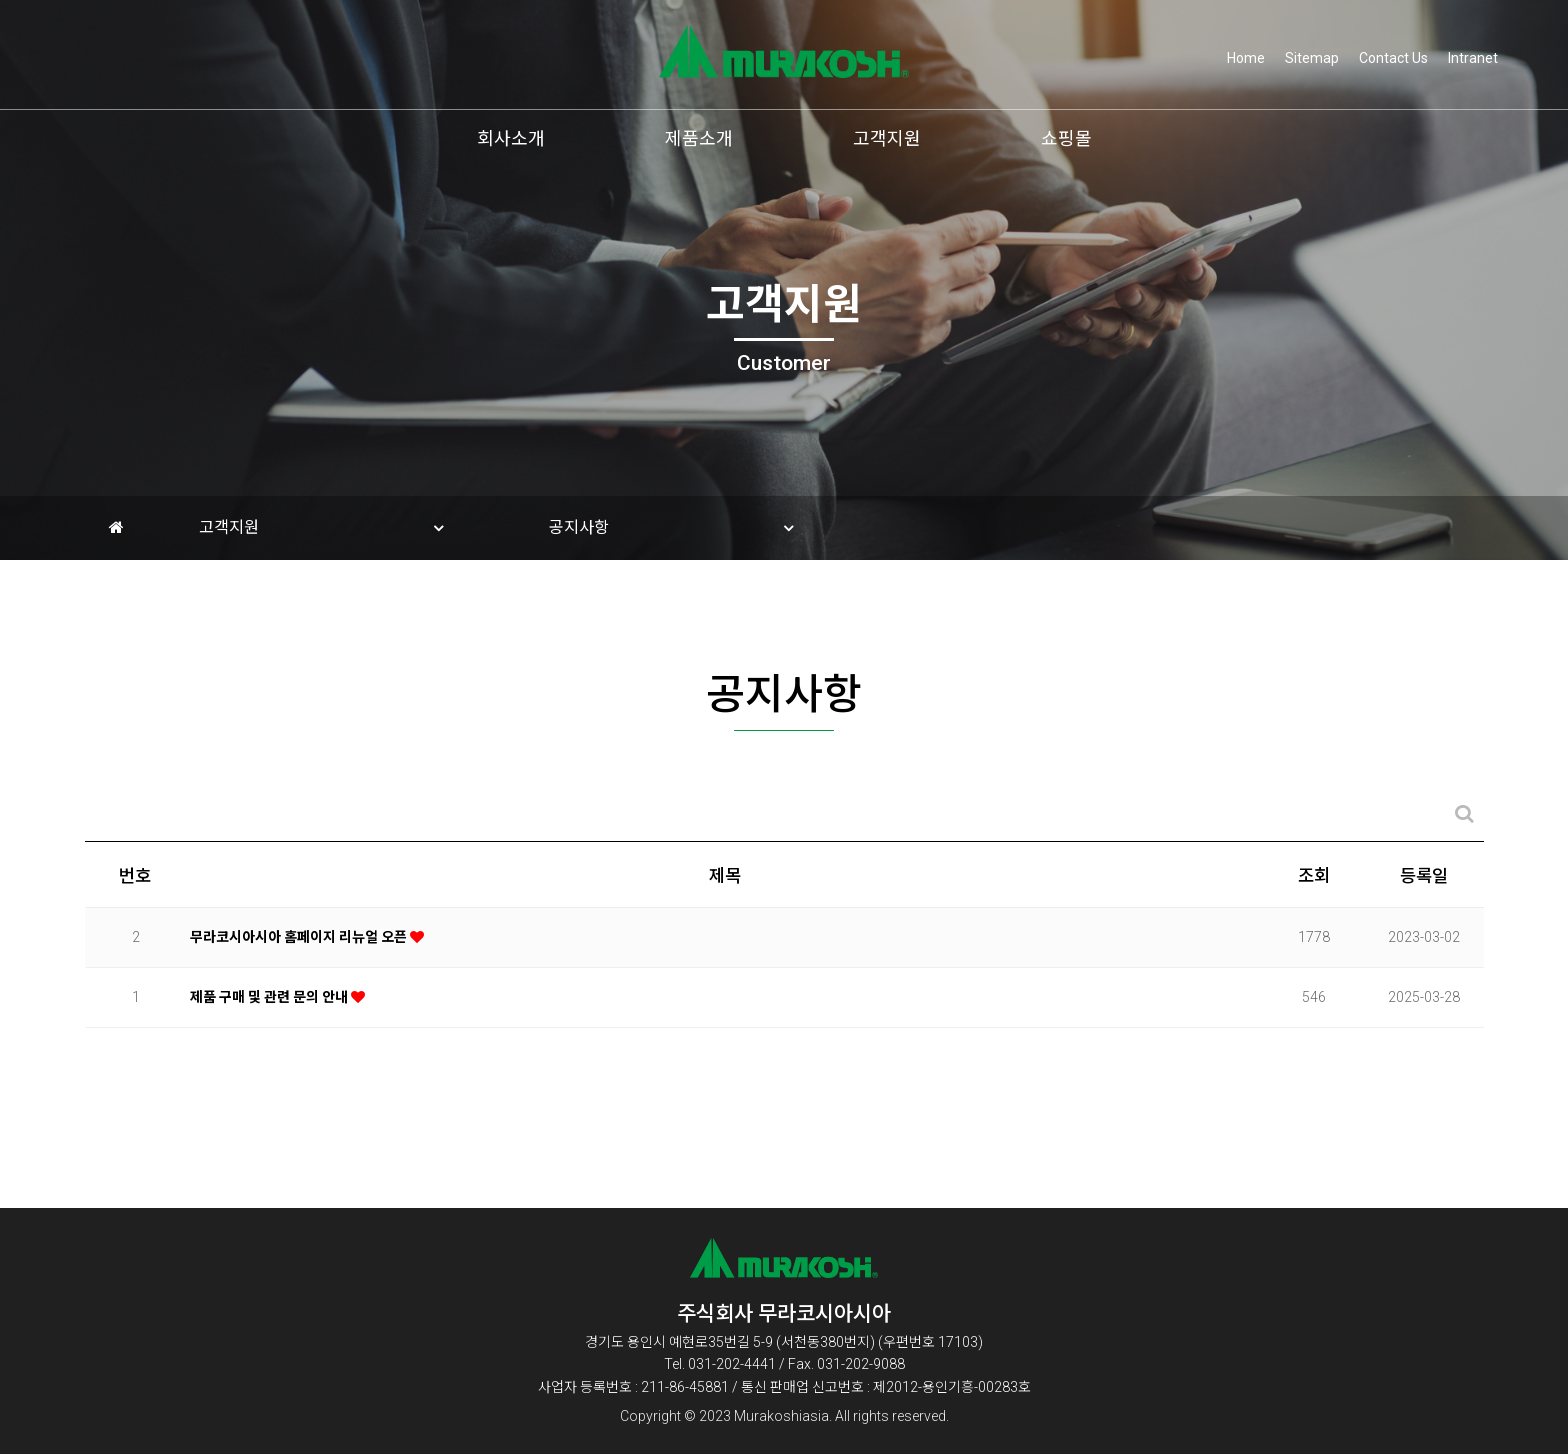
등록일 (1424, 889)
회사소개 (511, 138)
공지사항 (579, 527)
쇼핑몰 (1066, 138)
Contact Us (1393, 58)
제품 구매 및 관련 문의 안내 (270, 1009)
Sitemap (1312, 58)
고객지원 (887, 138)
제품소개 (699, 138)
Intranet (1473, 58)
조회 (1314, 889)
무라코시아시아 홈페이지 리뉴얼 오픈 (300, 949)
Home (1246, 58)
